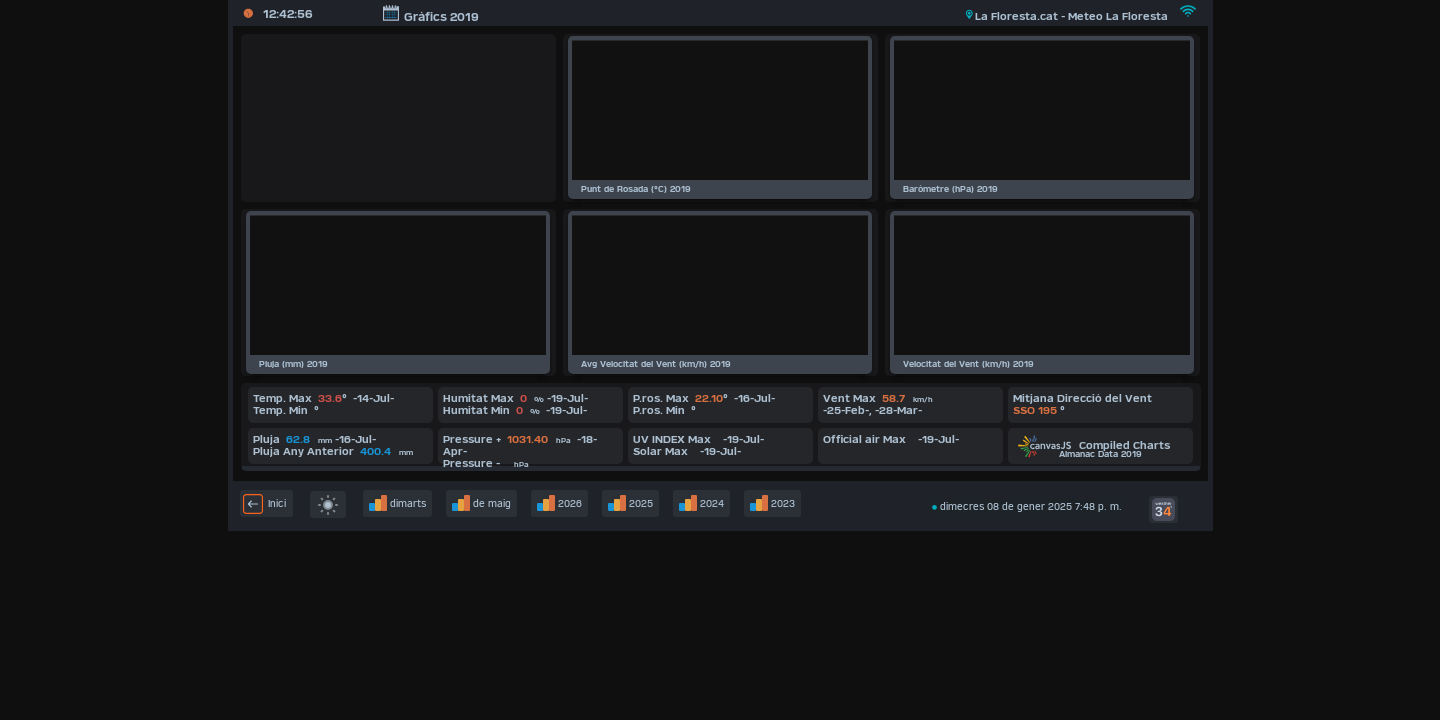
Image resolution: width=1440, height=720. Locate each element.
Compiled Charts (1094, 445)
